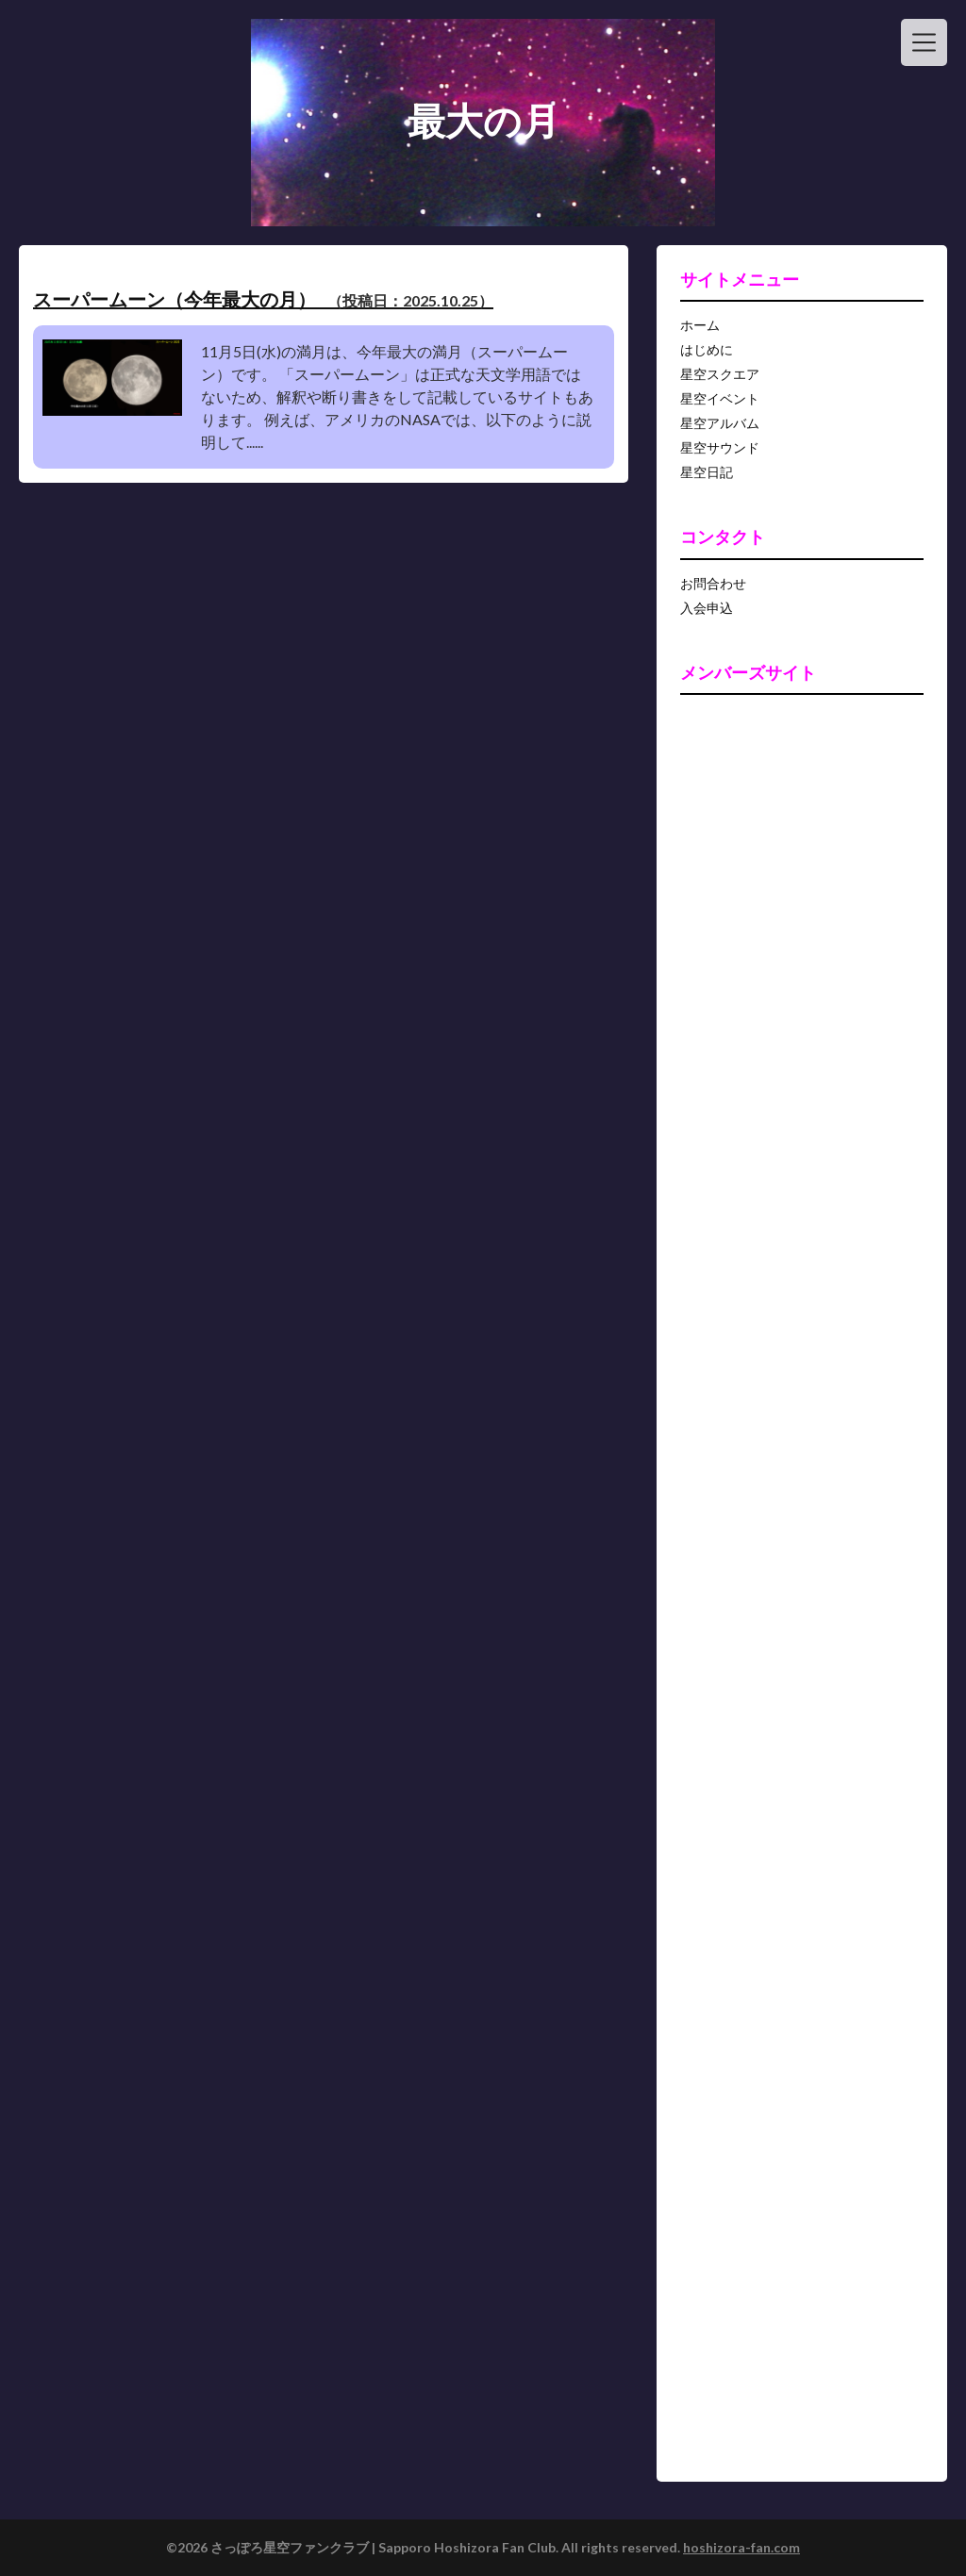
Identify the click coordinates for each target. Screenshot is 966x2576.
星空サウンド (719, 447)
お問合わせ (713, 583)
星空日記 (706, 472)
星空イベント (719, 398)
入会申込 (706, 608)
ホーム (700, 325)
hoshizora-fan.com (741, 2547)
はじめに (706, 349)
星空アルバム (719, 423)
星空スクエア (719, 374)
